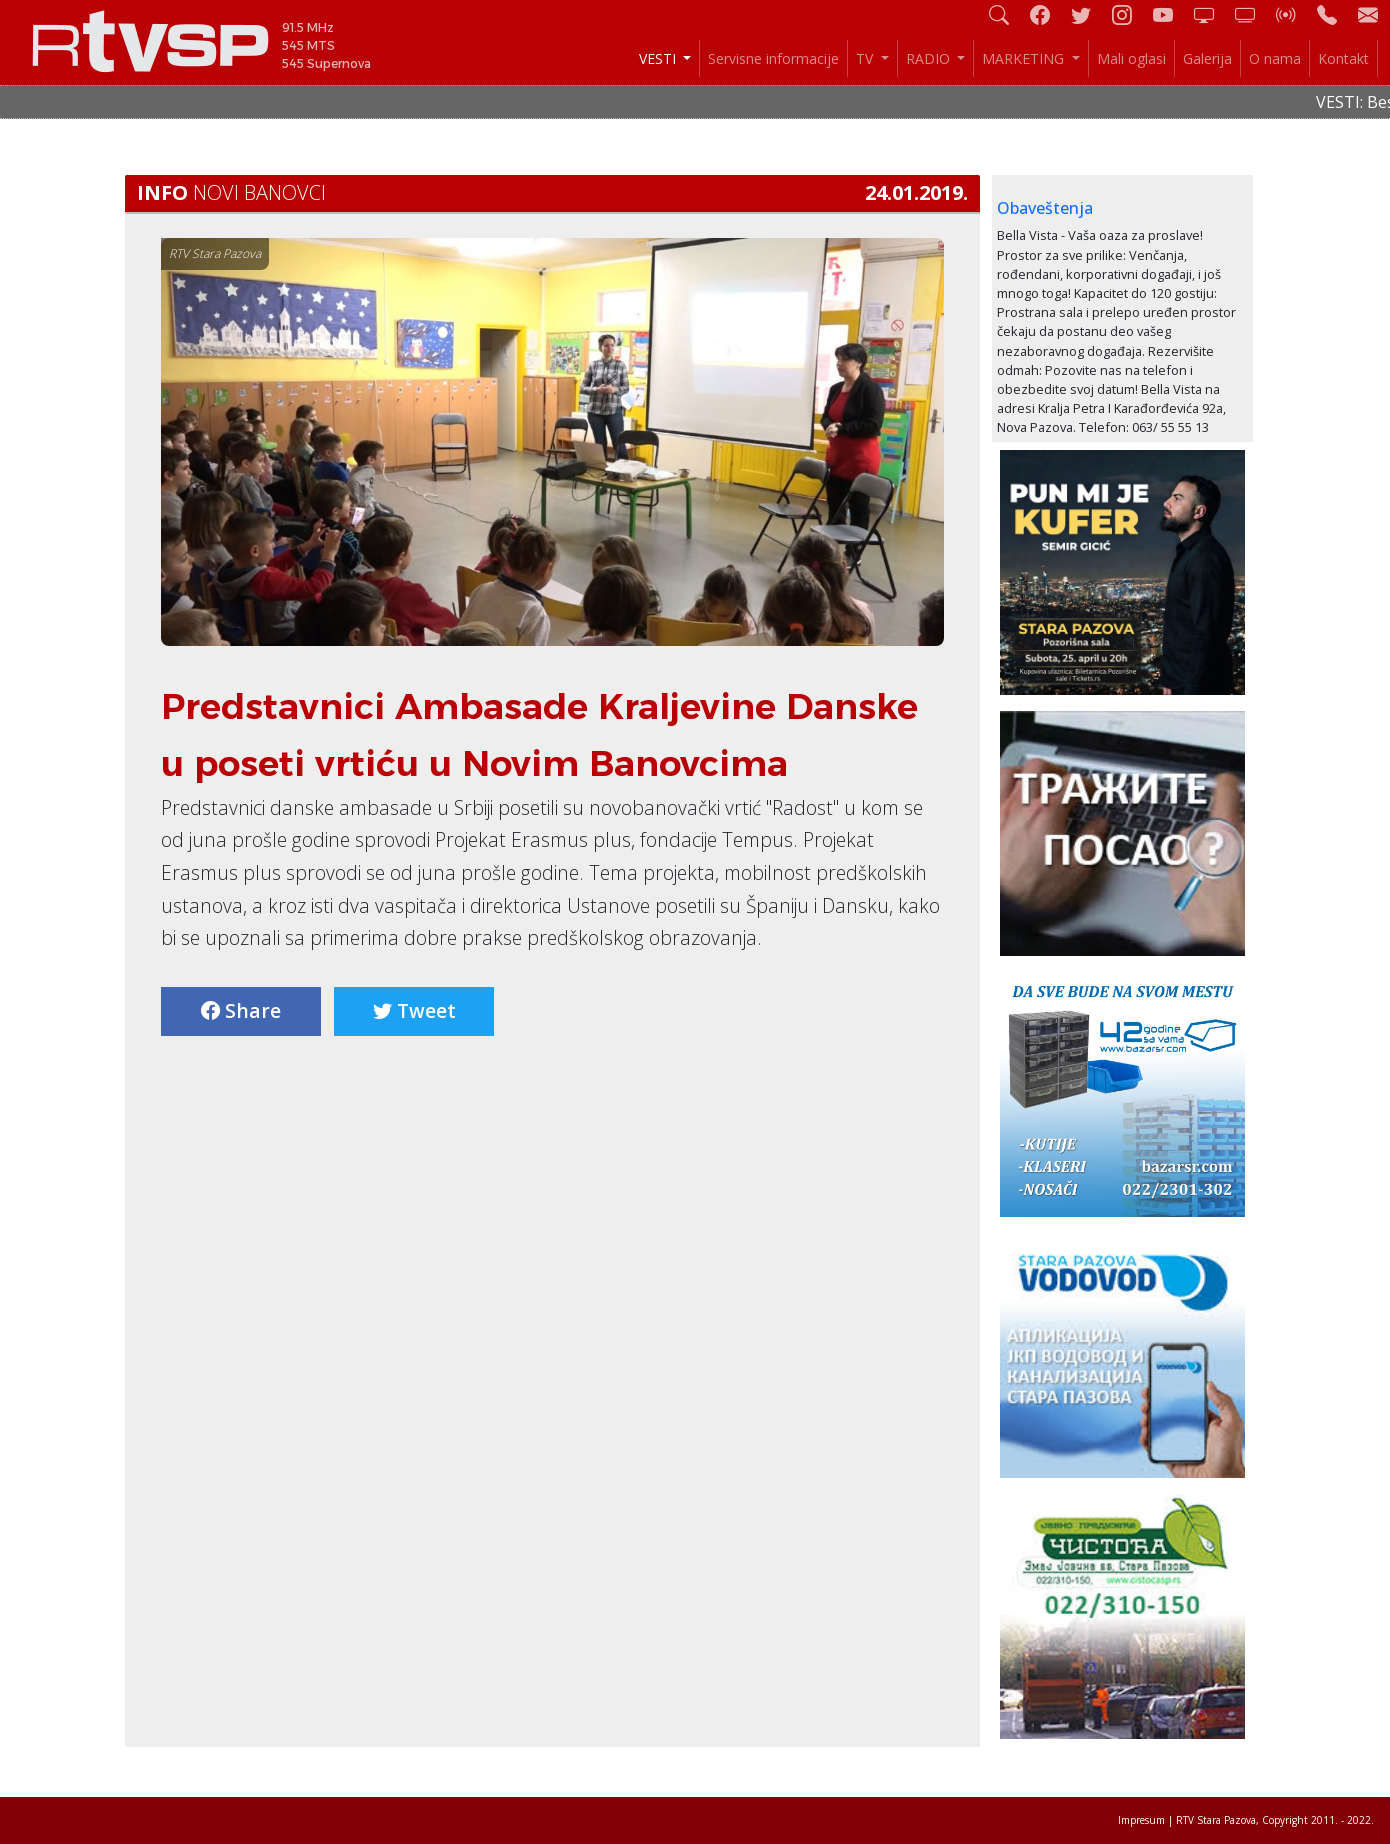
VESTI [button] (659, 58)
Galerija (1207, 58)
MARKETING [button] (1025, 58)
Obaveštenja (1045, 208)
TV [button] (866, 58)
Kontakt (1343, 58)
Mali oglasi (1131, 58)
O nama (1275, 58)
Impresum (1141, 1820)
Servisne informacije (773, 58)
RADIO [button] (930, 58)
